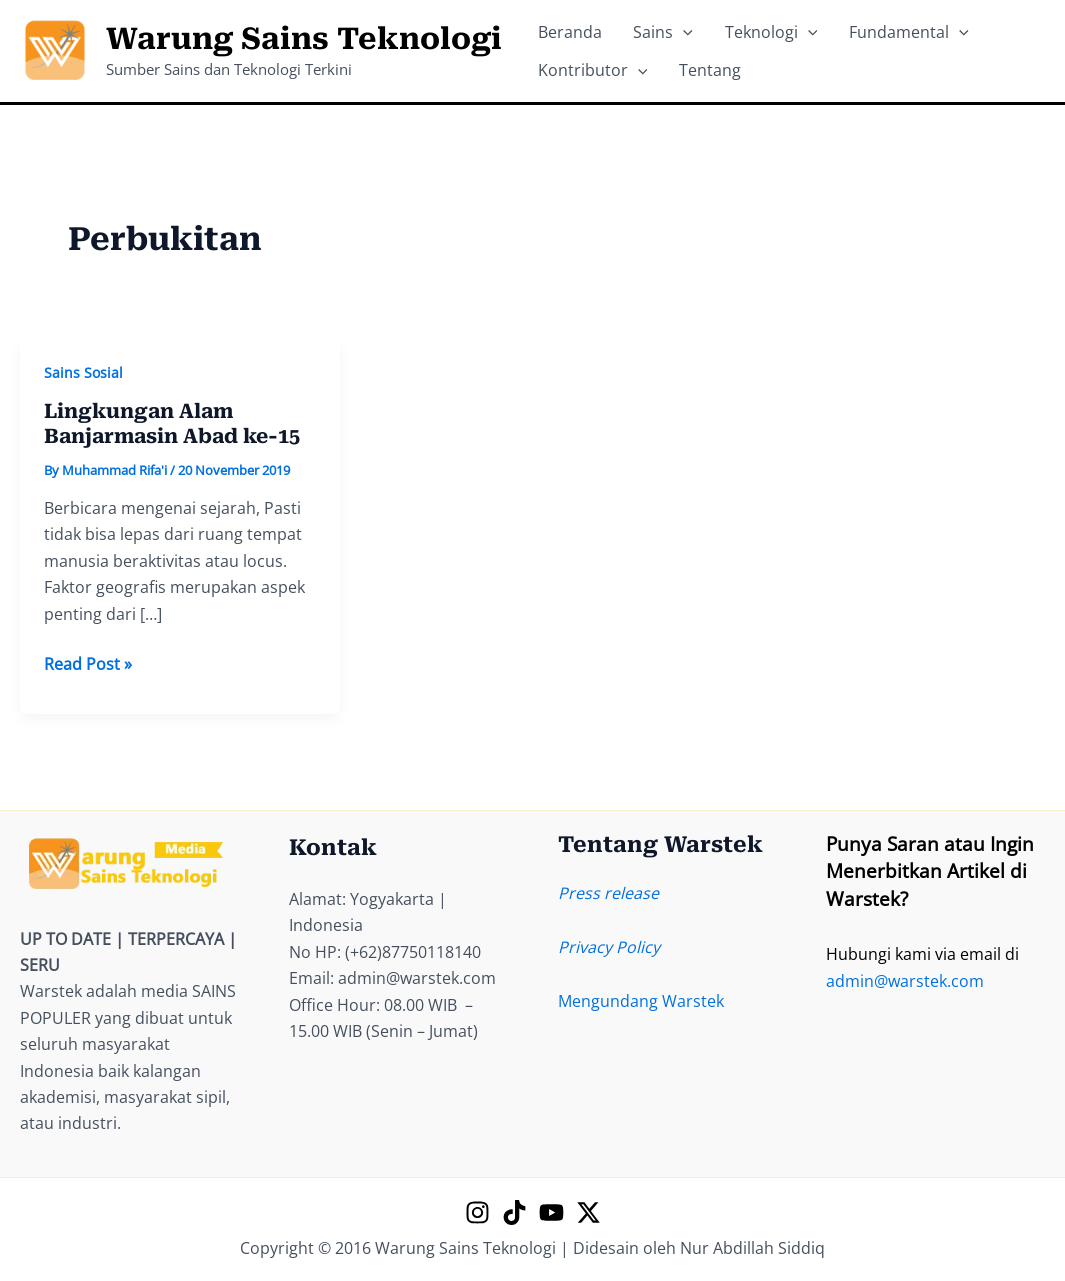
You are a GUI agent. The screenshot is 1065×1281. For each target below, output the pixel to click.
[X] (588, 1212)
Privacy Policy (609, 947)
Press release (608, 893)
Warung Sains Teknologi (304, 38)
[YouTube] (551, 1212)
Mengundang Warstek (641, 1001)
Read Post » (88, 664)
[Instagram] (477, 1212)
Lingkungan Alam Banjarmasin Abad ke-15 (172, 423)
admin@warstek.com (905, 981)
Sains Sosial (83, 372)
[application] (666, 26)
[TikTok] (514, 1212)
